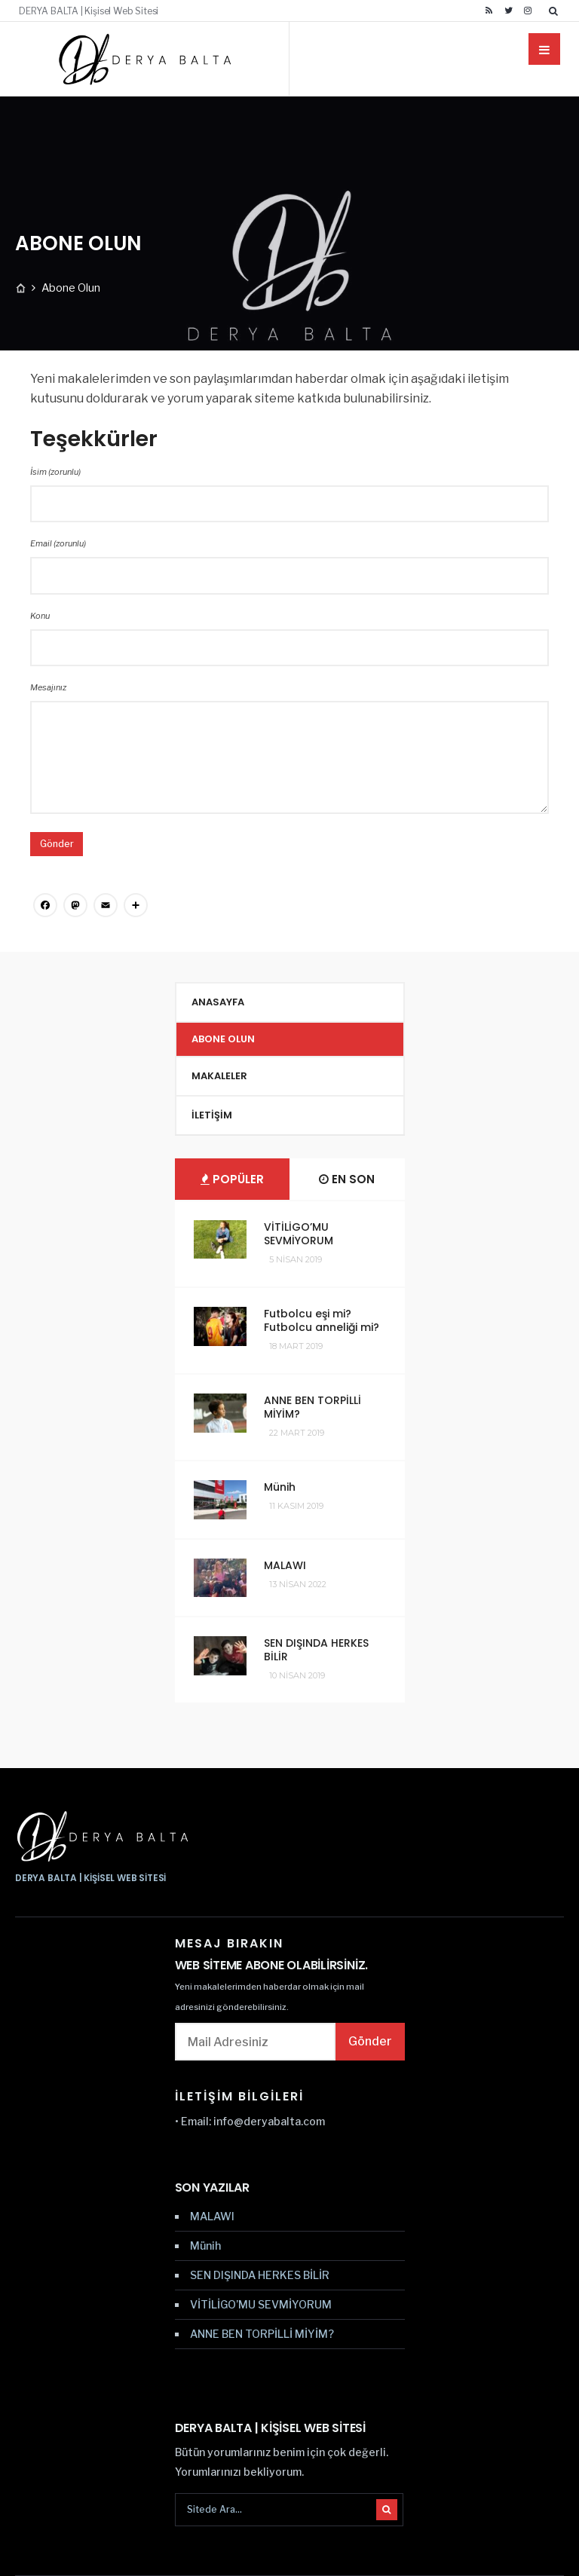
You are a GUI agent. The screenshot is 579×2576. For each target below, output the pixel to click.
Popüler (232, 1179)
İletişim (211, 1115)
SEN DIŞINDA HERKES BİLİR (316, 1649)
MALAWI (285, 1565)
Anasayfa (217, 1002)
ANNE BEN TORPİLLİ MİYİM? (312, 1407)
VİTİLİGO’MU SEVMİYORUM (298, 1233)
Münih (280, 1487)
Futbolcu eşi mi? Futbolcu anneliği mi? (321, 1320)
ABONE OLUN (223, 1039)
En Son (347, 1179)
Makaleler (219, 1076)
